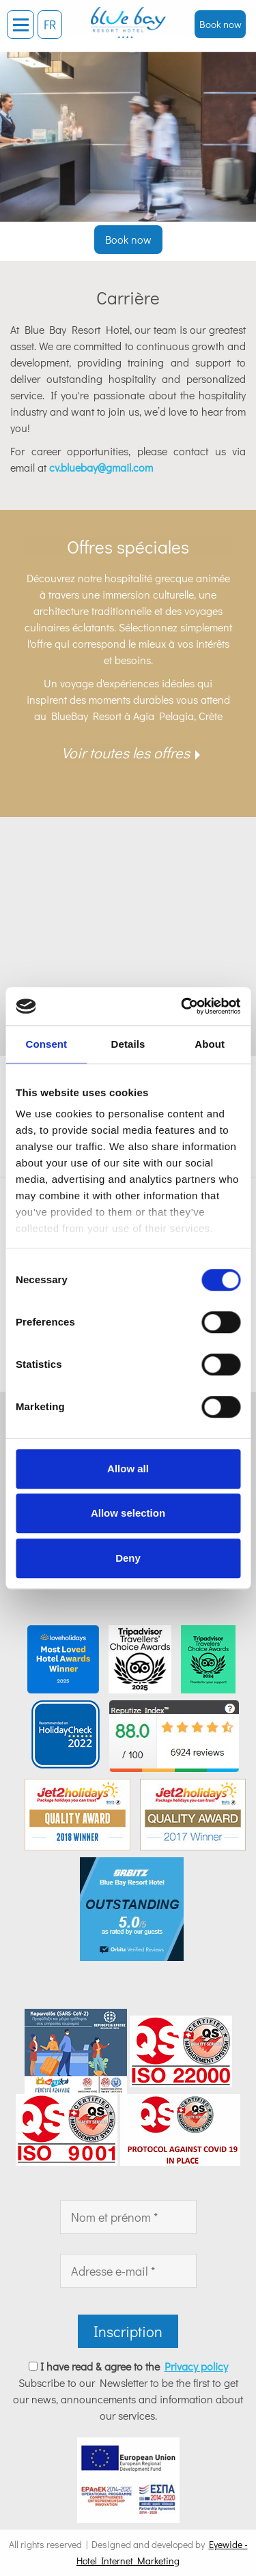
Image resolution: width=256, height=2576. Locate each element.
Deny (128, 1558)
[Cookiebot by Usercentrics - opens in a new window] (182, 1006)
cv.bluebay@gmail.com (101, 467)
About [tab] (210, 1044)
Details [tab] (128, 1044)
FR (50, 24)
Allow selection (128, 1513)
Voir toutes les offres (125, 752)
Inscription (128, 2331)
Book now (220, 24)
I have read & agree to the (134, 2366)
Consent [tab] (46, 1044)
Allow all (128, 1468)
